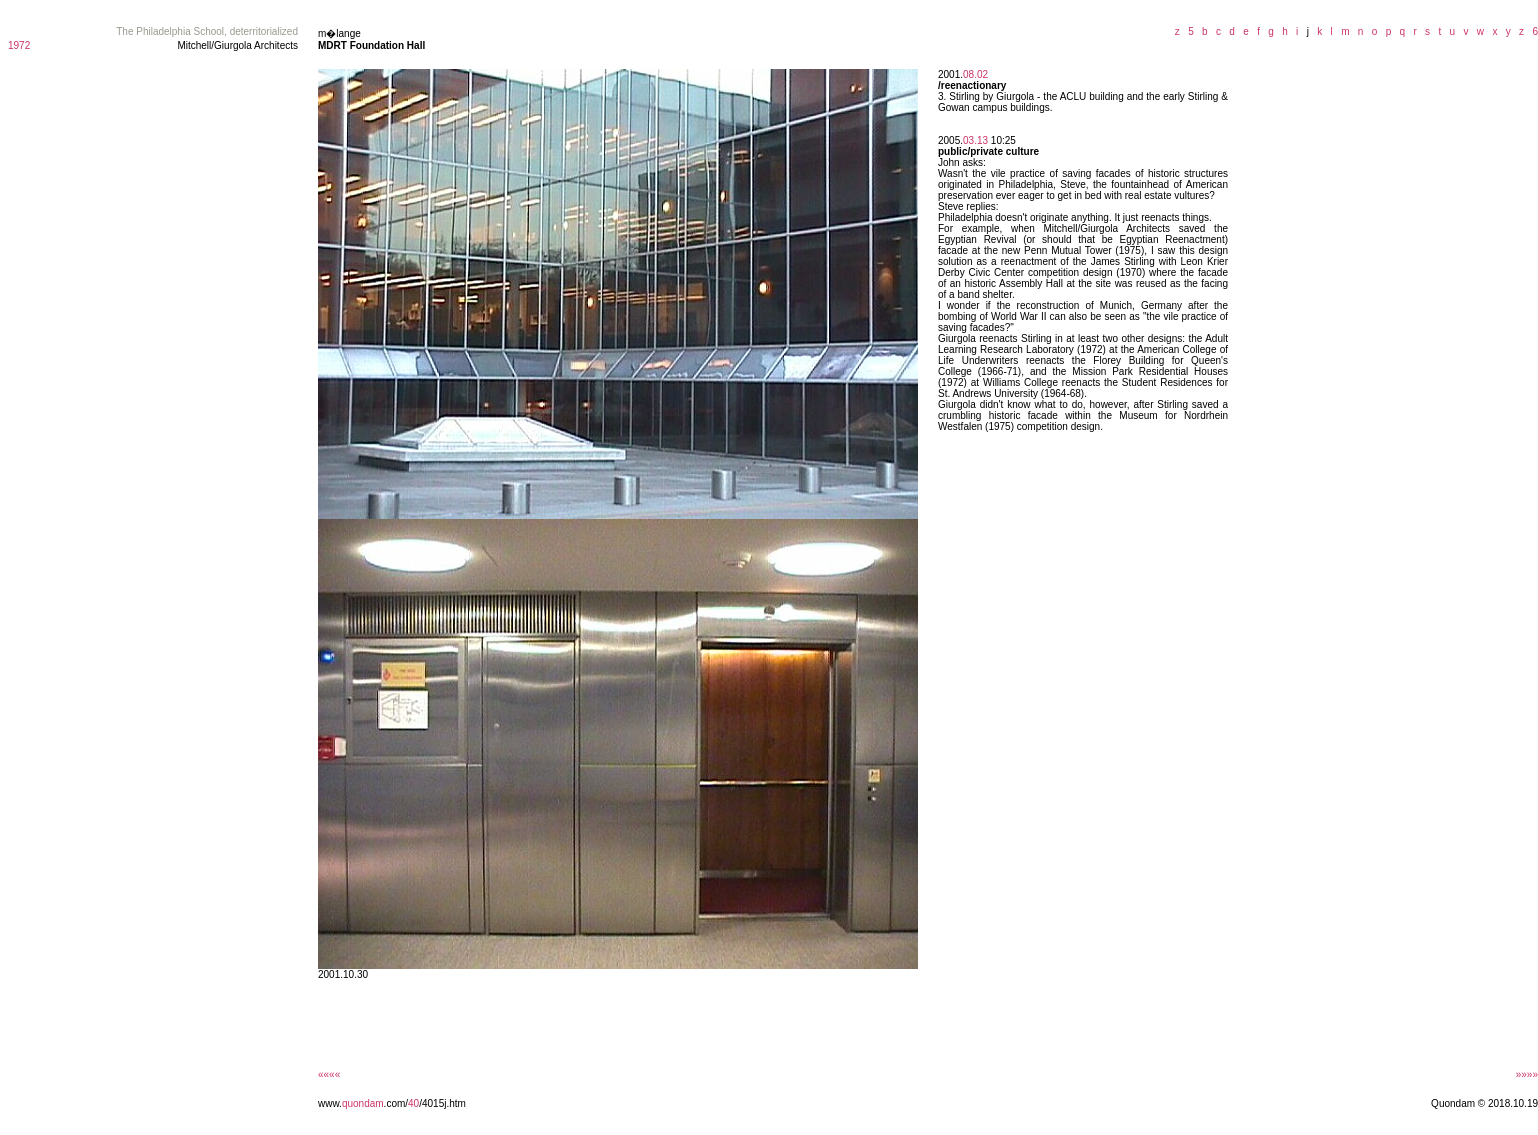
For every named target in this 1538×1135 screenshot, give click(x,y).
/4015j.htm (442, 1103)
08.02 (975, 74)
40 (413, 1103)
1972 (19, 45)
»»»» (1527, 1074)
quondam (363, 1103)
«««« (329, 1074)
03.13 (975, 140)
